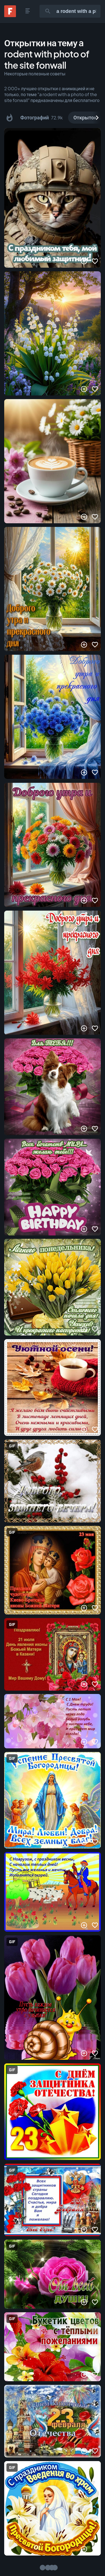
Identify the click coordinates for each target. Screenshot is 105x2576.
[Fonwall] (10, 15)
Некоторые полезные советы (35, 74)
